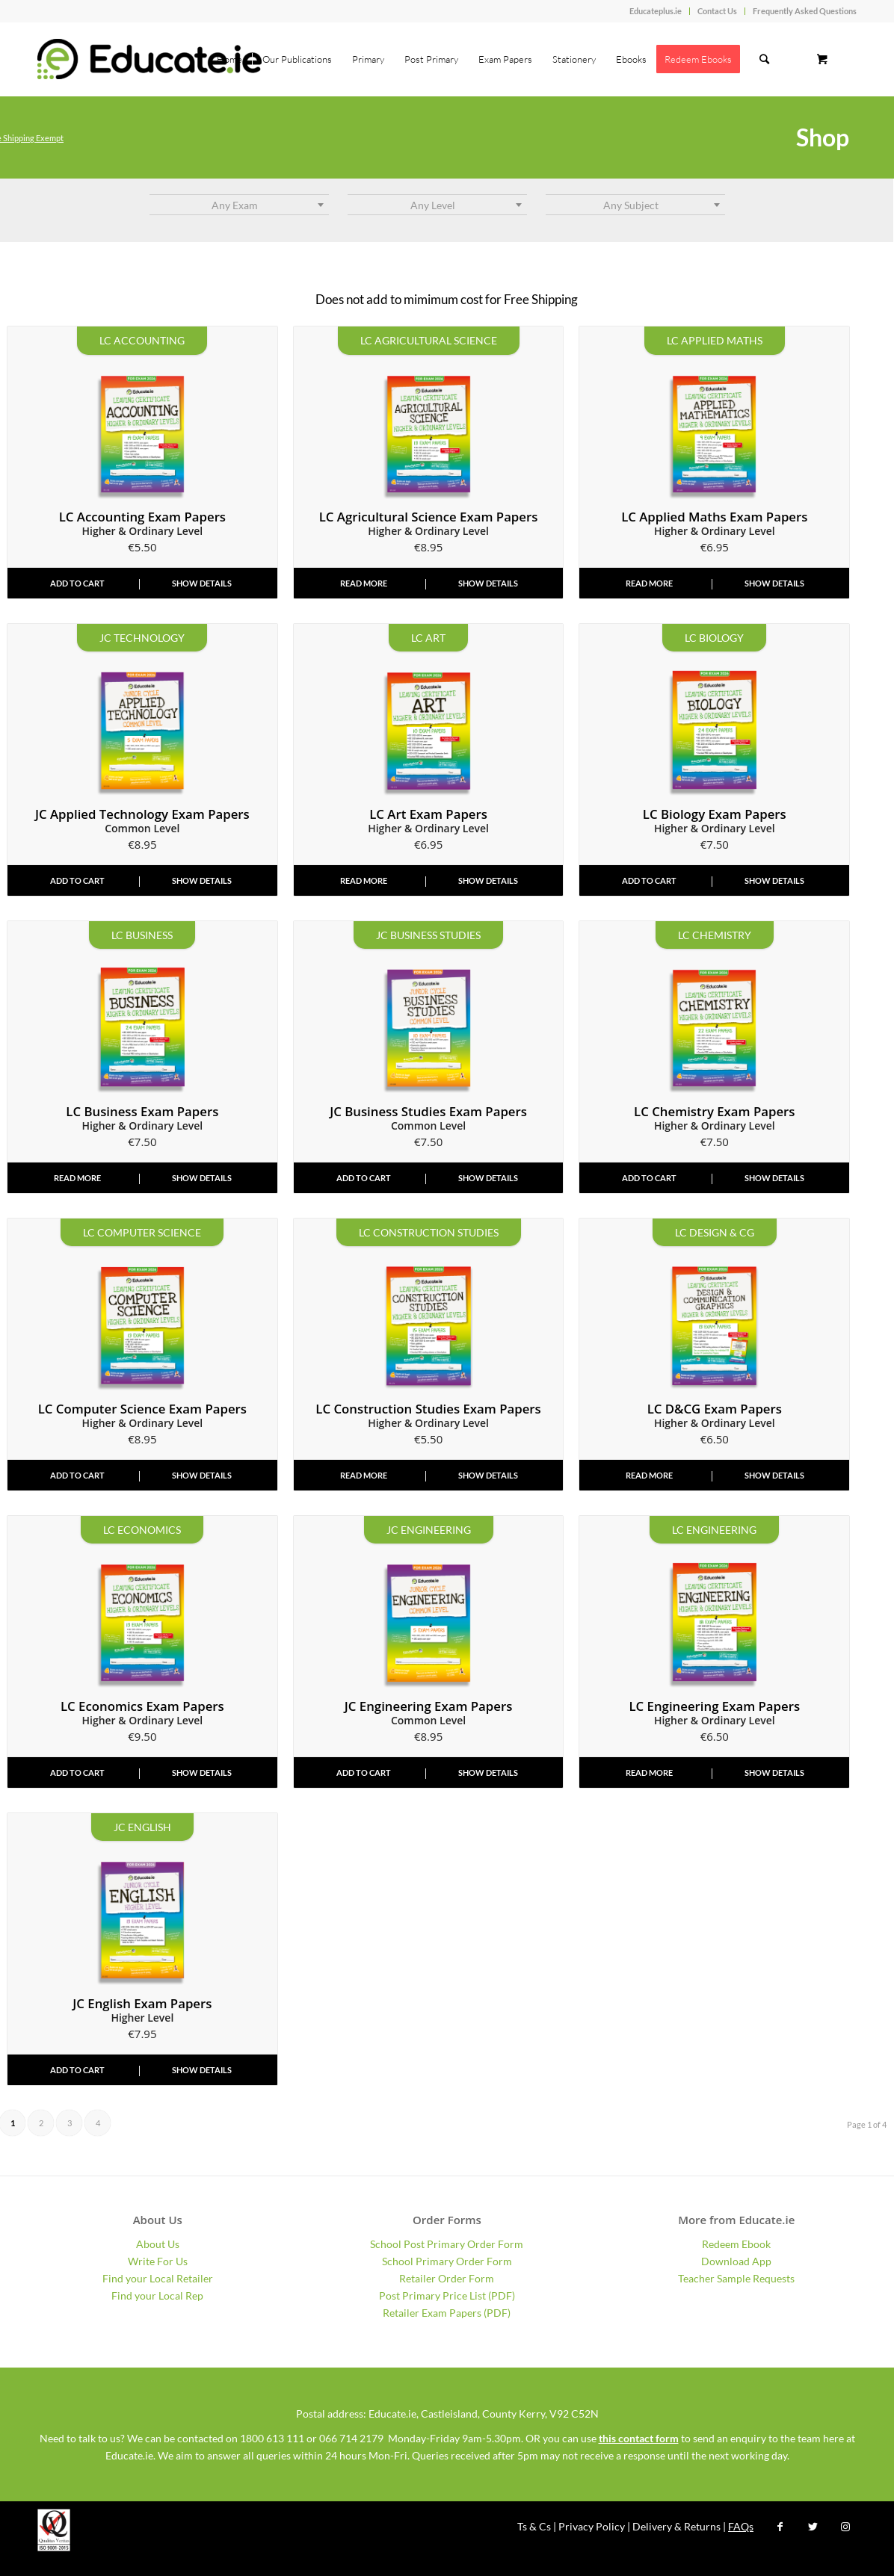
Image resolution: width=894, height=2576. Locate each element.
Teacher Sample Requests (736, 2278)
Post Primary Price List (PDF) (447, 2295)
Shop (822, 137)
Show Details (202, 583)
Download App (736, 2261)
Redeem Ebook (736, 2244)
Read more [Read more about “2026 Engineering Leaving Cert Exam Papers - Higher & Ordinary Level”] (649, 1772)
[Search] (764, 59)
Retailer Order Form (446, 2278)
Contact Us (717, 11)
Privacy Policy (591, 2526)
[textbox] (239, 205)
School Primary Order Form (447, 2261)
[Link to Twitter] (812, 2526)
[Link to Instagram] (845, 2526)
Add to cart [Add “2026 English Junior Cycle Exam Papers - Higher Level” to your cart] (77, 2070)
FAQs (740, 2526)
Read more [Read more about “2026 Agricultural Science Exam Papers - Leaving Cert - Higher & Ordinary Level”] (363, 583)
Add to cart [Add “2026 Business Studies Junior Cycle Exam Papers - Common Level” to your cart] (363, 1178)
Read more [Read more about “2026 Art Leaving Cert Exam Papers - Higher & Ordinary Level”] (363, 880)
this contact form (639, 2438)
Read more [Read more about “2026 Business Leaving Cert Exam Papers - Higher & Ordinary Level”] (77, 1178)
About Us (157, 2244)
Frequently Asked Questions (805, 11)
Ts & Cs (534, 2526)
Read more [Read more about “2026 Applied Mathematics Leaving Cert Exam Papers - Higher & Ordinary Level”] (649, 583)
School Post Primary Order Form (446, 2244)
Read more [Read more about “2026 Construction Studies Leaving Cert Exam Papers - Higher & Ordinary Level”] (363, 1475)
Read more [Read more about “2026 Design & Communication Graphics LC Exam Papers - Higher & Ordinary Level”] (649, 1475)
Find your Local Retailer (157, 2278)
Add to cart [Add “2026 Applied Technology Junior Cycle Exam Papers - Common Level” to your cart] (77, 880)
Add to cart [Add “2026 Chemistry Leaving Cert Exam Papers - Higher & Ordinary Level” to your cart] (649, 1178)
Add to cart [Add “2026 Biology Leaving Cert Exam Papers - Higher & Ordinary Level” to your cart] (649, 880)
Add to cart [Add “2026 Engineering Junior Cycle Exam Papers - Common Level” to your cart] (363, 1772)
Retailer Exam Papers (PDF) (447, 2312)
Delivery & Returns (676, 2526)
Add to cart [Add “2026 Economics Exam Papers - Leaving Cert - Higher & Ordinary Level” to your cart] (77, 1772)
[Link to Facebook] (779, 2526)
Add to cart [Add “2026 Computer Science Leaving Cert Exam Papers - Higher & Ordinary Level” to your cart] (77, 1475)
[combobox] (239, 204)
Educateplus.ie (655, 11)
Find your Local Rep (157, 2295)
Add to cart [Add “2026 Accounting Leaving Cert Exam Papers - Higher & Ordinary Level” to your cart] (77, 583)
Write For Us (158, 2261)
